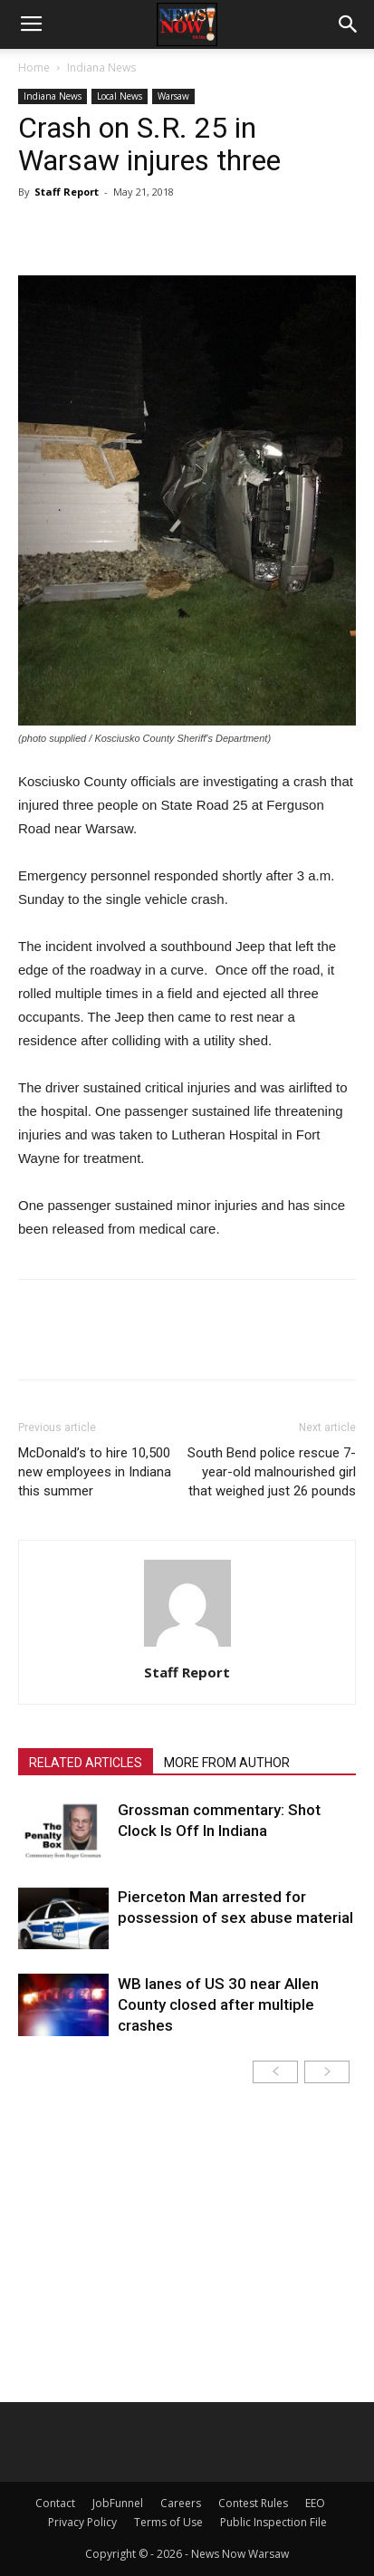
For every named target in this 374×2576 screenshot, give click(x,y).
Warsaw (173, 96)
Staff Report (66, 191)
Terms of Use (168, 2522)
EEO (315, 2503)
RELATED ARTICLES (85, 1762)
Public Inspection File (273, 2522)
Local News (119, 96)
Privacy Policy (82, 2522)
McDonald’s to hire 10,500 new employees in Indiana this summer (94, 1472)
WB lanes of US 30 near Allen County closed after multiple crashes (218, 2004)
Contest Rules (253, 2503)
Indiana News (101, 67)
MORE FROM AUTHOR (227, 1762)
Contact (55, 2503)
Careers (180, 2503)
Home (34, 67)
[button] (348, 24)
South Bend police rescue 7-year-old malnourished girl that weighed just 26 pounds (271, 1472)
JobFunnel (117, 2503)
